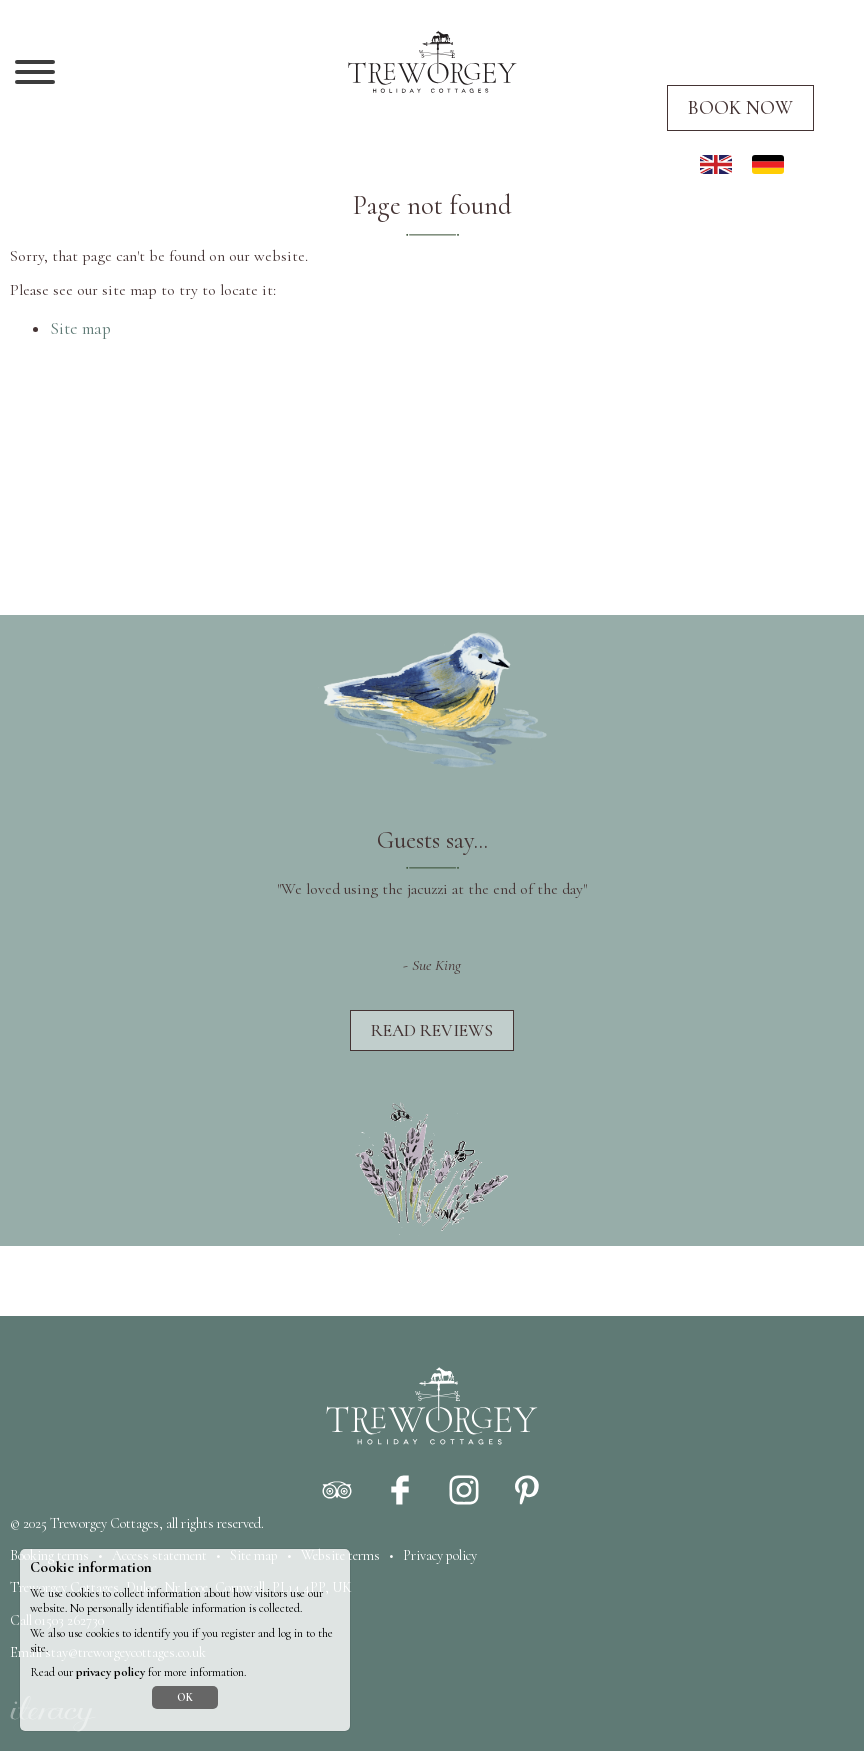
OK (185, 1697)
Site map (80, 328)
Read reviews (432, 1030)
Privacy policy (440, 1555)
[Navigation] (35, 74)
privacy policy (110, 1672)
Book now (740, 108)
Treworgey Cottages (104, 1523)
